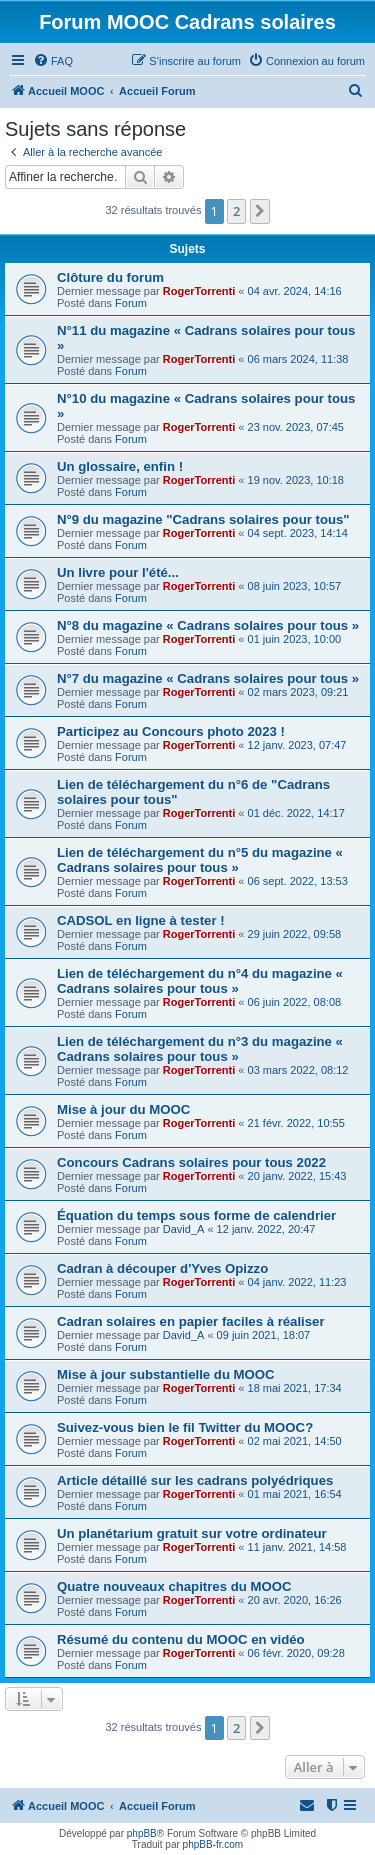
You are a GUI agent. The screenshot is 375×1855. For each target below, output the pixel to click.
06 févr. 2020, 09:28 (296, 1653)
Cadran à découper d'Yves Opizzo (162, 1268)
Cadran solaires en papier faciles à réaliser (191, 1321)
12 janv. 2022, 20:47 (266, 1229)
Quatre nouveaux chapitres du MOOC (174, 1586)
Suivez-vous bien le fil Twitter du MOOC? (185, 1427)
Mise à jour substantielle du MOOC (166, 1374)
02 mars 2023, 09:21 (298, 692)
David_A (184, 1229)
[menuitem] (53, 61)
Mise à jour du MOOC (123, 1109)
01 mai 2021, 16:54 (295, 1494)
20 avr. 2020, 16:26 (295, 1600)
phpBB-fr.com (213, 1844)
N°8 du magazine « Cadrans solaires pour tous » (208, 625)
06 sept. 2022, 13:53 (298, 881)
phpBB (142, 1833)
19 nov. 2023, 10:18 (296, 480)
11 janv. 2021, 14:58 (297, 1547)
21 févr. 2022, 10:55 (296, 1123)
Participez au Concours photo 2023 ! (171, 731)
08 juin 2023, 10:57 (295, 586)
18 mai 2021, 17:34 (295, 1388)
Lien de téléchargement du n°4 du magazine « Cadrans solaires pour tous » (200, 981)
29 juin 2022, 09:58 (295, 934)
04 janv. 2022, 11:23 (297, 1282)
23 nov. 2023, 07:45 (296, 427)
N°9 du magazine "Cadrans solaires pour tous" (203, 519)
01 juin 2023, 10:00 (295, 639)
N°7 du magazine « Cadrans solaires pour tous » (208, 678)
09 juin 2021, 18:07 (264, 1335)
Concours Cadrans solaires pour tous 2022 (191, 1162)
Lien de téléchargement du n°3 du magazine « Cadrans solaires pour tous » (200, 1049)
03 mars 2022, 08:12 (298, 1070)
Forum (131, 303)
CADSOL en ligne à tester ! (141, 920)
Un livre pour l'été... (118, 572)
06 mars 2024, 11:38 (298, 359)
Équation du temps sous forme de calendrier (196, 1215)
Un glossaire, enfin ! (120, 466)
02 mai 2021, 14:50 (295, 1441)
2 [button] (236, 211)
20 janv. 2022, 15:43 (297, 1176)
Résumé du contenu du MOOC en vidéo (181, 1639)
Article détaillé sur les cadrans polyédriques (195, 1480)
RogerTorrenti (199, 291)
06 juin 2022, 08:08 (295, 1002)
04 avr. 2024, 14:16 (295, 291)
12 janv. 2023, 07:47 (297, 745)
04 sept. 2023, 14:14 (298, 533)
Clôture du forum (110, 277)
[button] (260, 211)
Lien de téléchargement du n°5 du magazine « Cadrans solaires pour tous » (200, 860)
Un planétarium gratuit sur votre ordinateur (192, 1533)
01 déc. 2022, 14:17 (296, 813)
